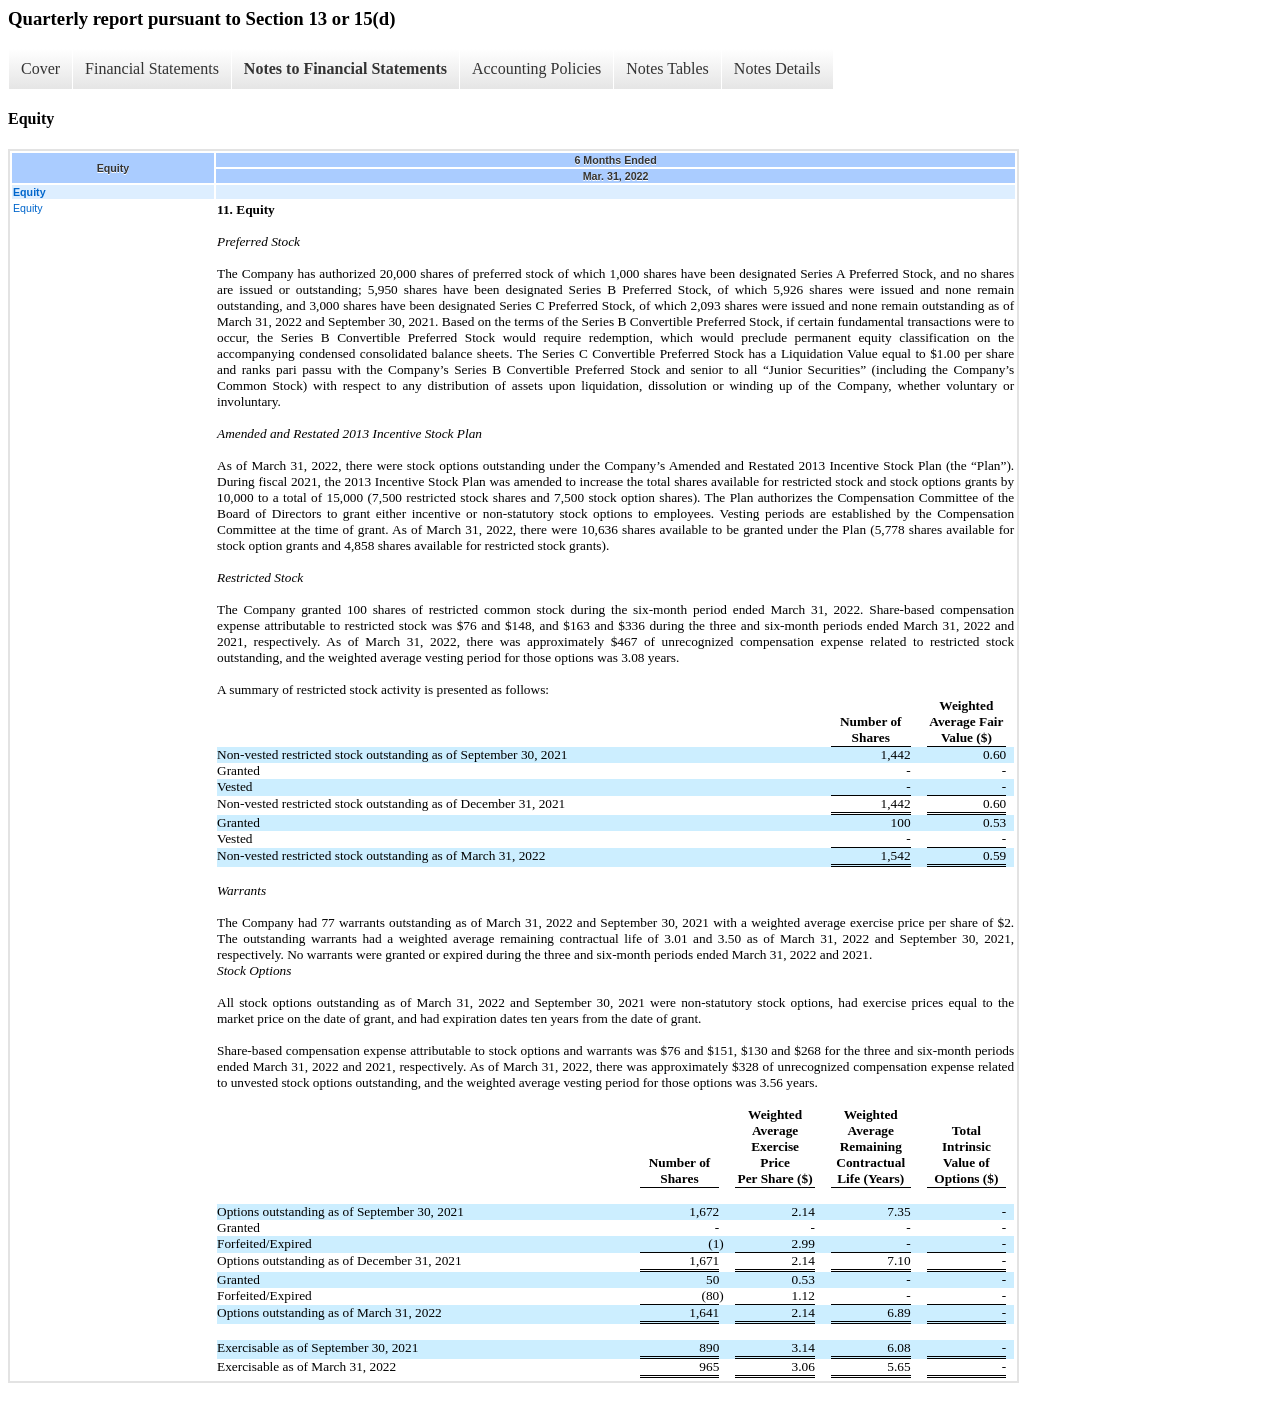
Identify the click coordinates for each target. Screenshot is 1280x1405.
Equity (28, 208)
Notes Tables (667, 68)
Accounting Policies (536, 68)
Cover (40, 68)
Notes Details (777, 68)
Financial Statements (152, 68)
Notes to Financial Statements (345, 68)
